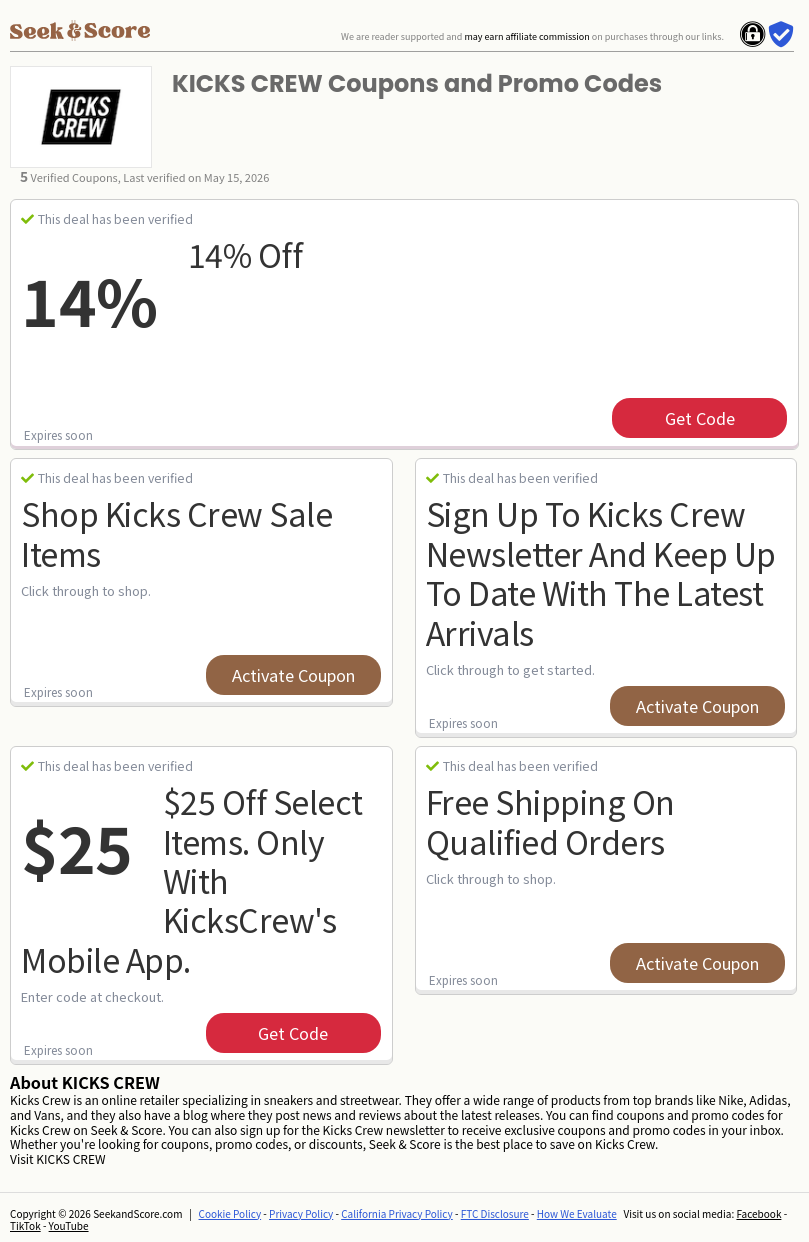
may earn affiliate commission (526, 36)
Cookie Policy (230, 1213)
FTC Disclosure (495, 1213)
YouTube (69, 1225)
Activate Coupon (293, 675)
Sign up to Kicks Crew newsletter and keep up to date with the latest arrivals (601, 572)
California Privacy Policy (397, 1213)
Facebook (758, 1213)
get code (700, 418)
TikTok (25, 1225)
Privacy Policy (301, 1213)
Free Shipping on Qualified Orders (550, 820)
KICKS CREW (70, 1158)
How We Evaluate (577, 1213)
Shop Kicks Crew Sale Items (176, 532)
